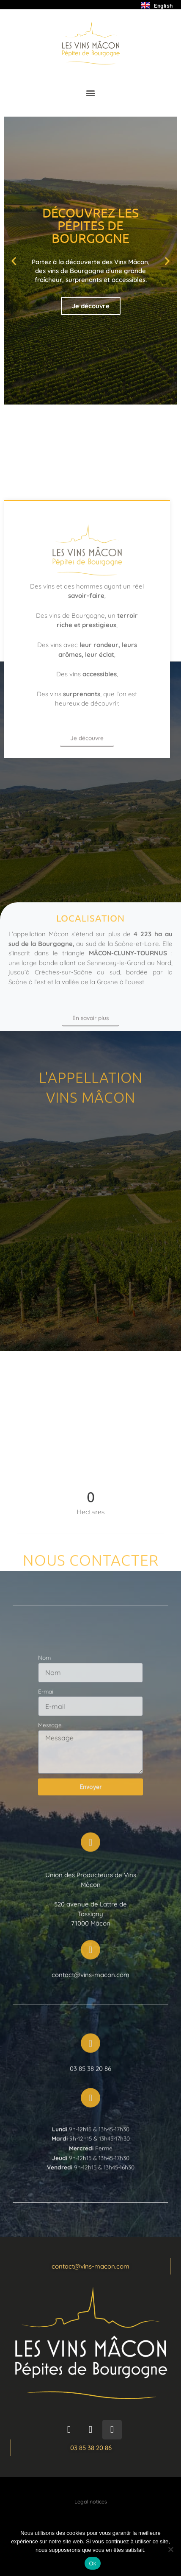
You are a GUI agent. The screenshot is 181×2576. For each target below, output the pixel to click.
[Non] (170, 2549)
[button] (91, 93)
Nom (44, 1704)
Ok (92, 2563)
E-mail (46, 1738)
